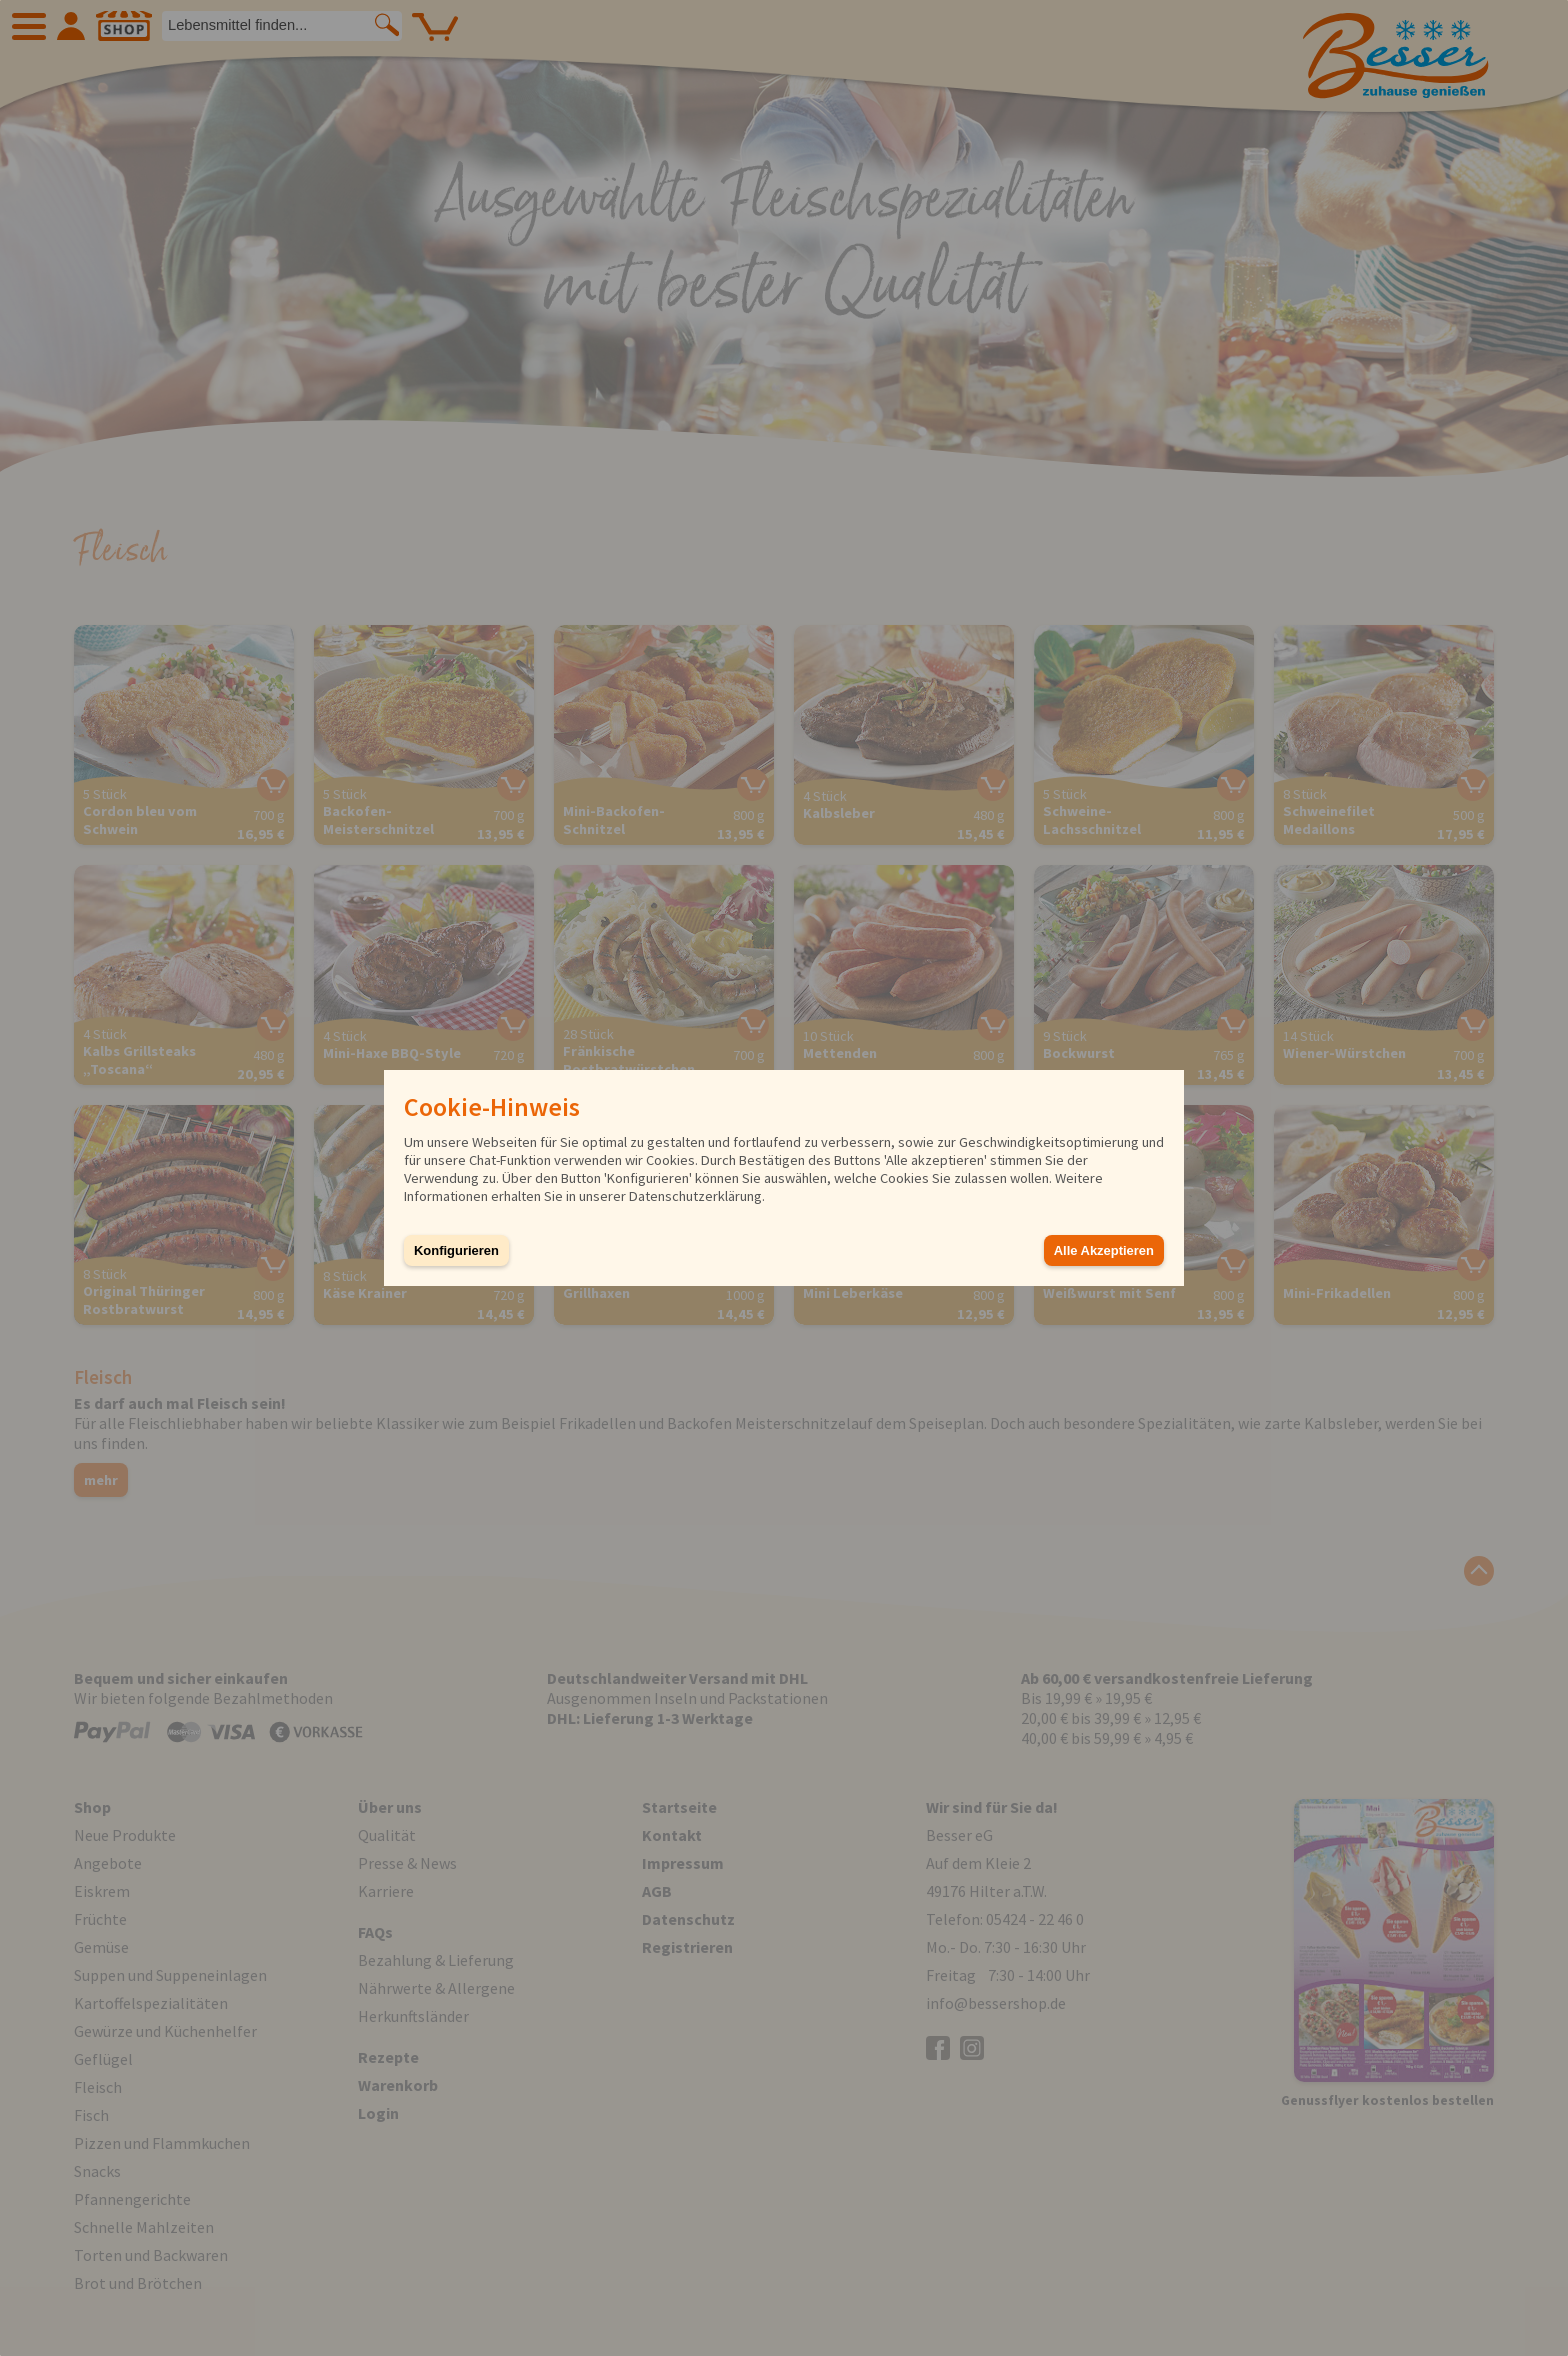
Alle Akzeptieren (1104, 1250)
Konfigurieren (456, 1250)
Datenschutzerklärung (695, 1196)
